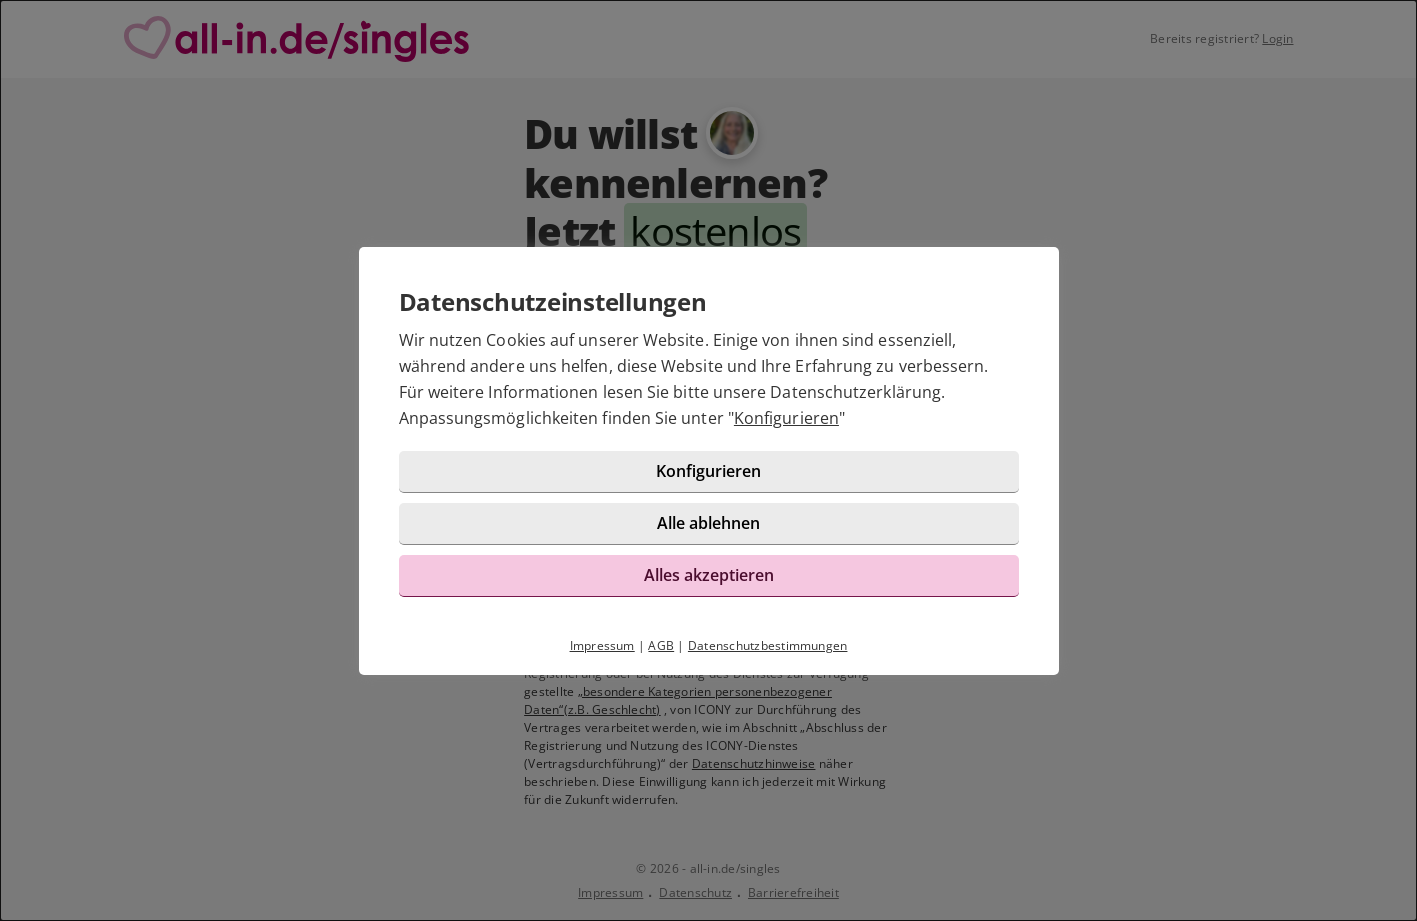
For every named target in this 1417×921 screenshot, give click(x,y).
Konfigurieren (786, 418)
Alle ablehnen (708, 523)
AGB (661, 645)
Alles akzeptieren (709, 575)
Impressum (602, 645)
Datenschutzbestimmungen (768, 645)
